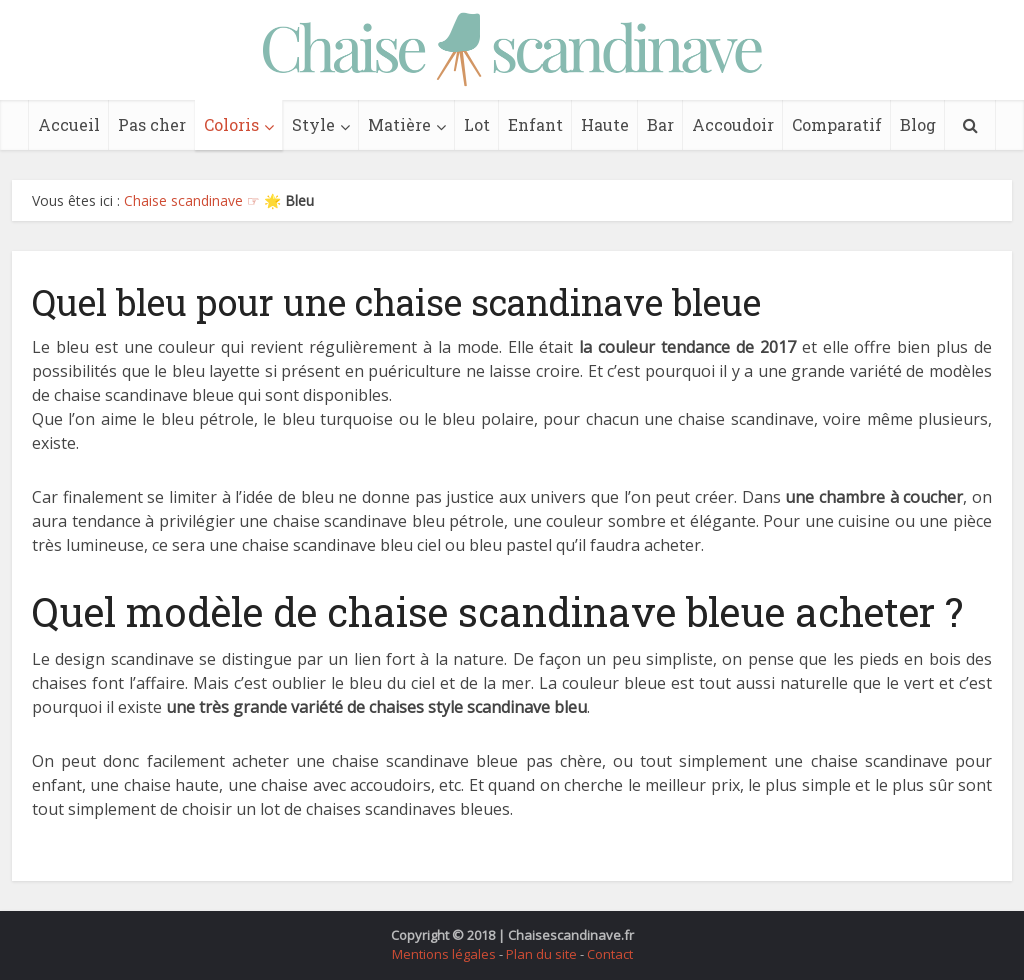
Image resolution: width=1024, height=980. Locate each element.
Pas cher (152, 124)
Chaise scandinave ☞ (192, 200)
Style (313, 124)
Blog (918, 124)
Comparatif (837, 124)
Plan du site (541, 954)
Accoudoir (733, 124)
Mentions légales (444, 954)
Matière (399, 124)
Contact (610, 954)
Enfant (535, 124)
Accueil (69, 124)
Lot (477, 124)
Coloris (231, 124)
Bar (660, 124)
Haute (605, 124)
